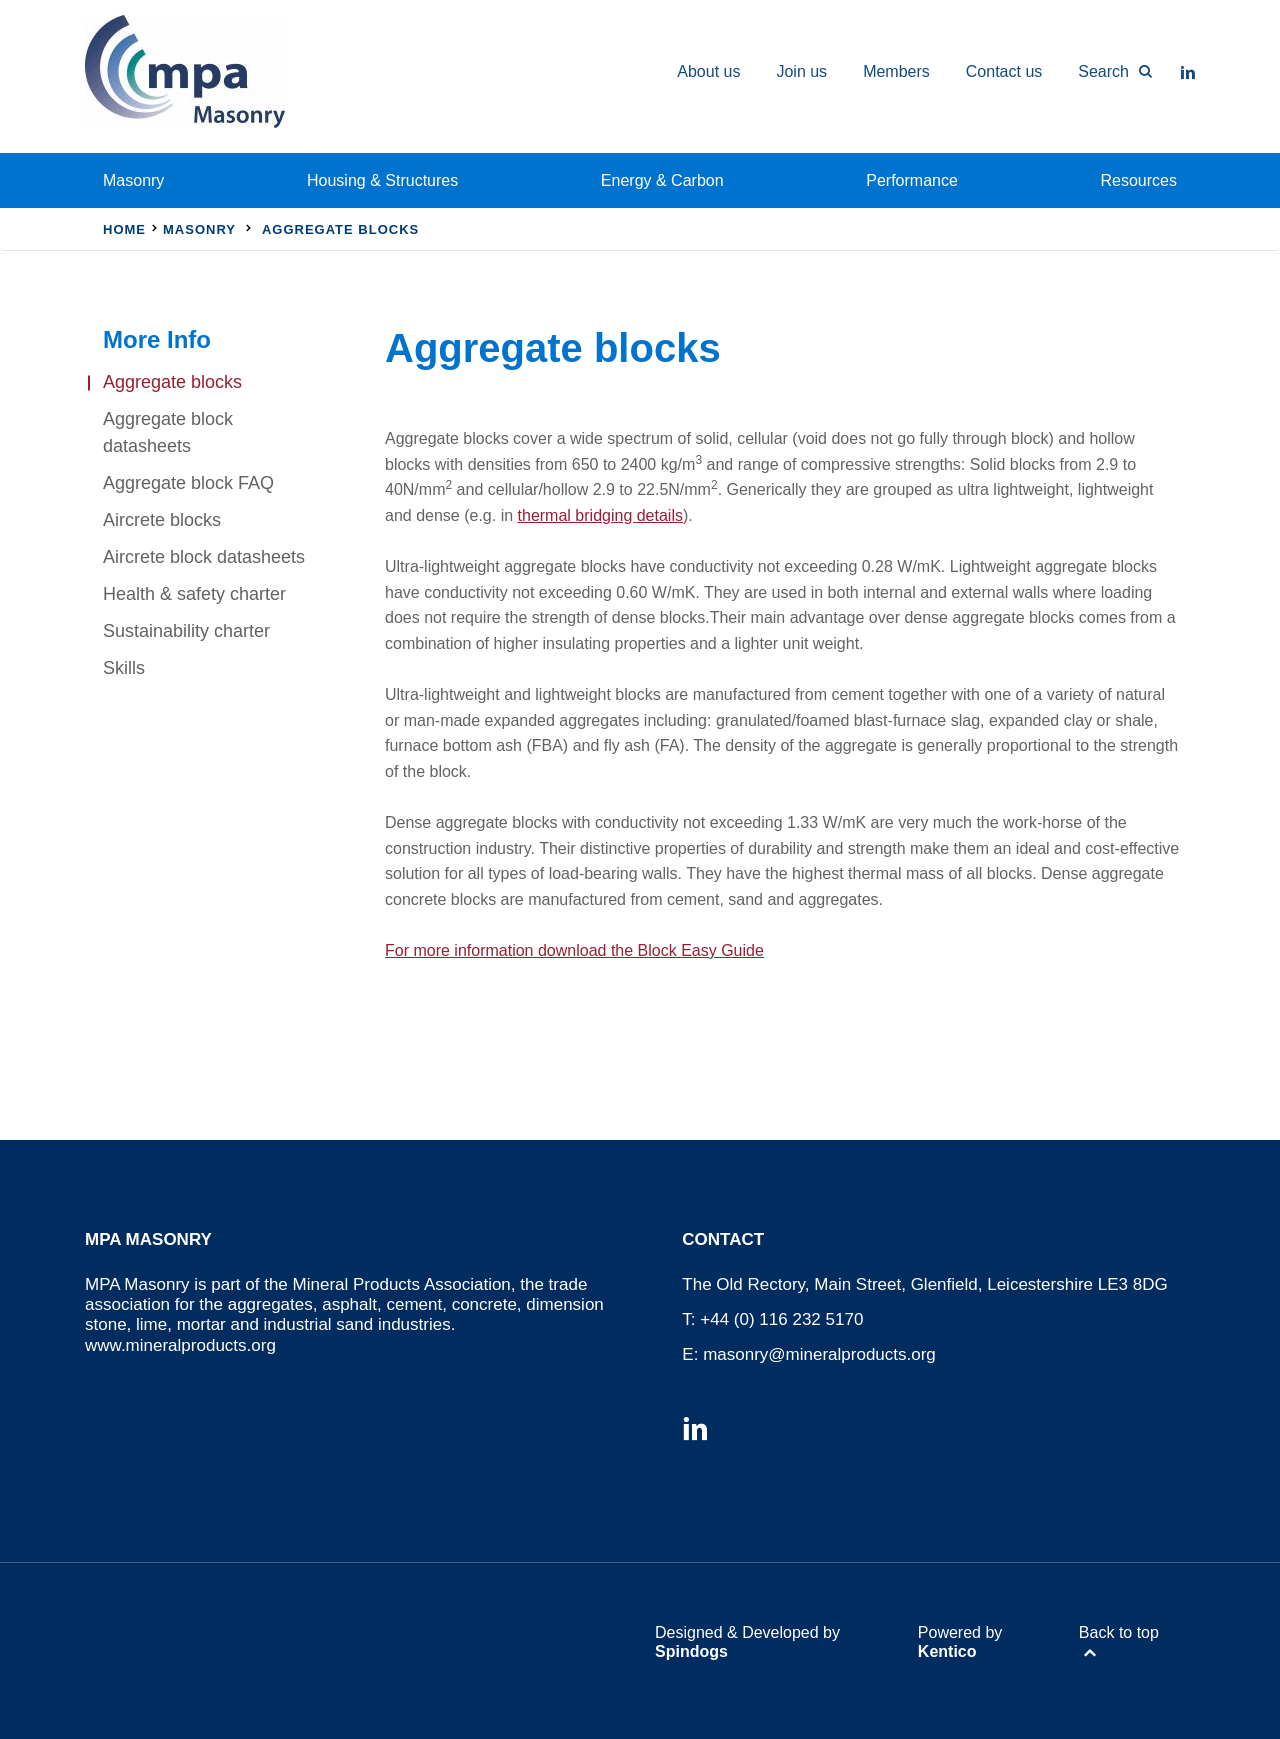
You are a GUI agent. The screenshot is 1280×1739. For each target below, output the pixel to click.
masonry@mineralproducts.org (819, 1354)
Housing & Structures (382, 180)
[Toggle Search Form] (1106, 72)
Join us (801, 71)
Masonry (133, 180)
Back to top (1119, 1632)
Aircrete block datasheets (204, 557)
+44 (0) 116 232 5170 (781, 1319)
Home (124, 229)
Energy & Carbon (662, 180)
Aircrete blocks (162, 520)
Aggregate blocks (172, 382)
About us (708, 71)
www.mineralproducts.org (180, 1345)
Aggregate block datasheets (168, 432)
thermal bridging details (600, 515)
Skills (124, 668)
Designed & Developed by (747, 1642)
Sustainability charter (186, 631)
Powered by (960, 1642)
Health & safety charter (194, 594)
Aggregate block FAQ (188, 483)
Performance (912, 180)
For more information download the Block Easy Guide (574, 950)
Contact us (1004, 71)
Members (896, 71)
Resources (1139, 180)
